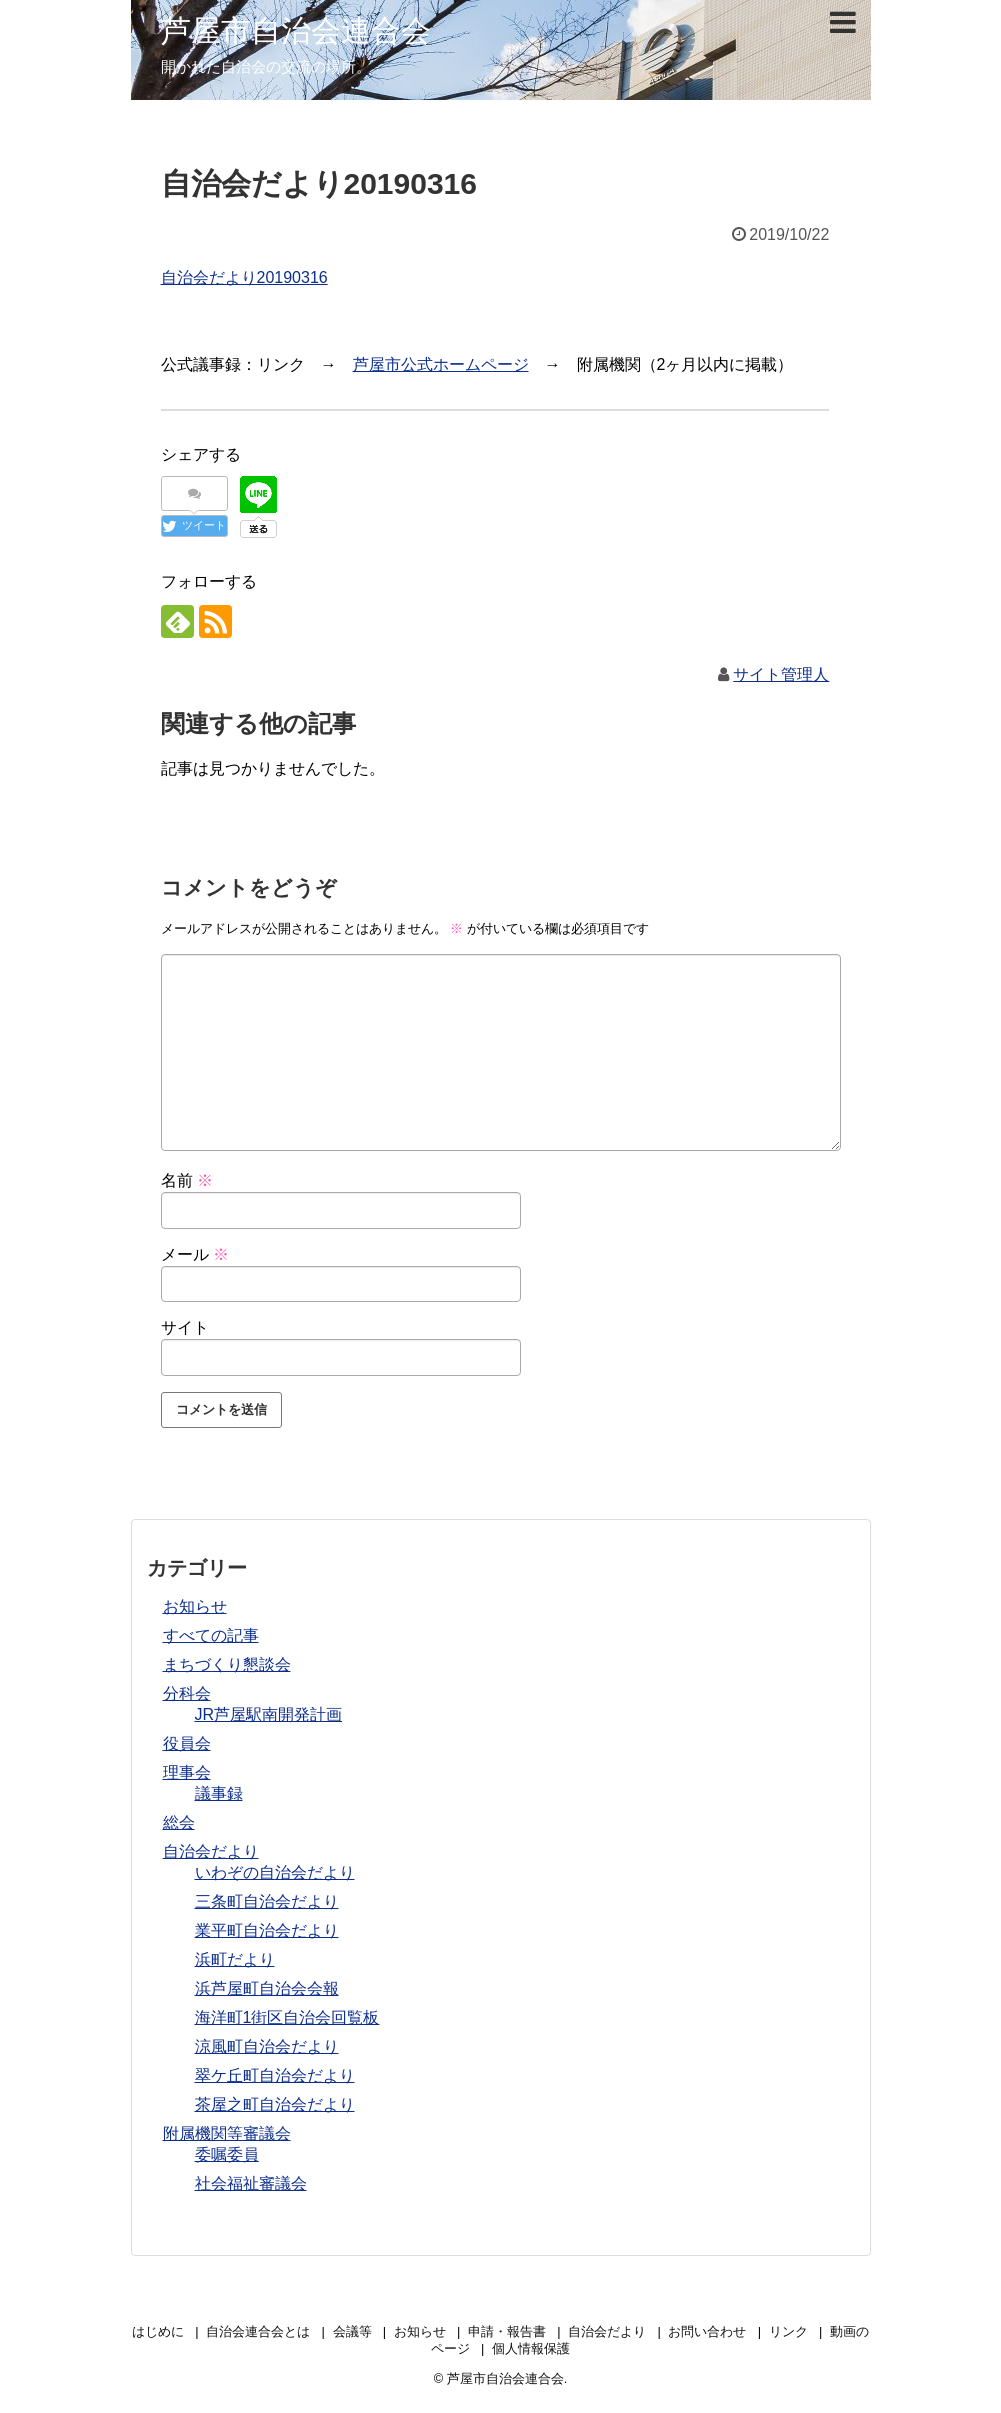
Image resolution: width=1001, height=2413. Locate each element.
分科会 (187, 1693)
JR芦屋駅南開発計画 (269, 1714)
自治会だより (211, 1851)
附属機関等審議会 (227, 2133)
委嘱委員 (227, 2154)
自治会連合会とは (258, 2331)
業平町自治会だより (267, 1930)
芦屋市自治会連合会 (296, 30)
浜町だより (235, 1959)
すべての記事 (211, 1635)
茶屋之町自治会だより (275, 2104)
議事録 (219, 1793)
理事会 (187, 1772)
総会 (179, 1822)
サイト (185, 1327)
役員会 (187, 1743)
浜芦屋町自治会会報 (267, 1988)
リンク (788, 2331)
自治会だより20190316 (244, 277)
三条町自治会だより (267, 1901)
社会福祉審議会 (251, 2183)
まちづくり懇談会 (227, 1664)
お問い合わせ (707, 2331)
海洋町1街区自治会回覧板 (287, 2017)
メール (195, 1254)
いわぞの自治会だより (275, 1872)
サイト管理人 (781, 674)
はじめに (158, 2331)
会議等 (352, 2331)
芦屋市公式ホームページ (441, 364)
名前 (187, 1180)
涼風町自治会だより (267, 2046)
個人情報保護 (531, 2348)
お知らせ (195, 1606)
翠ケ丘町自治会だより (275, 2075)
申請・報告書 (507, 2331)
